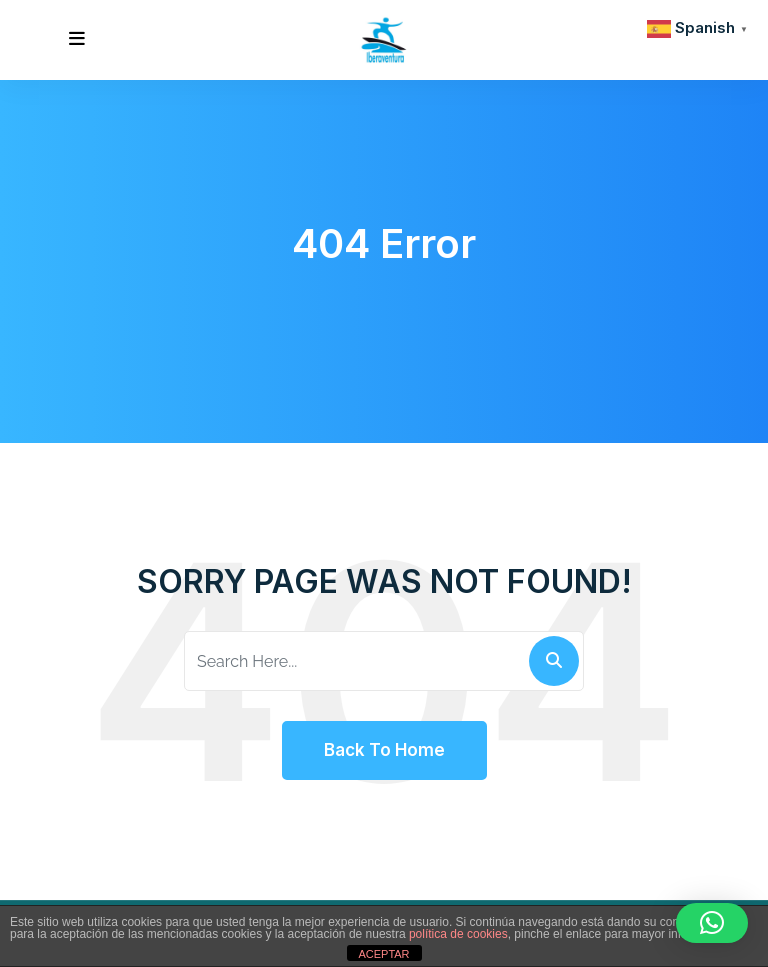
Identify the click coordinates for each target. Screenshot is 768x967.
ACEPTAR (383, 954)
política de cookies (458, 934)
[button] (712, 923)
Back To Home (384, 750)
